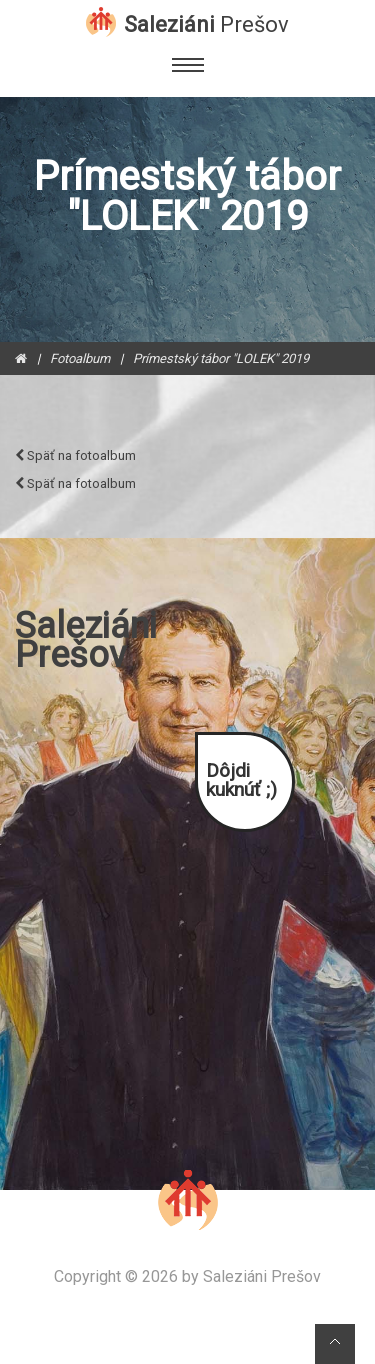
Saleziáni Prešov (262, 1277)
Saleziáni (206, 23)
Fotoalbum (80, 358)
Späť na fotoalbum (75, 455)
